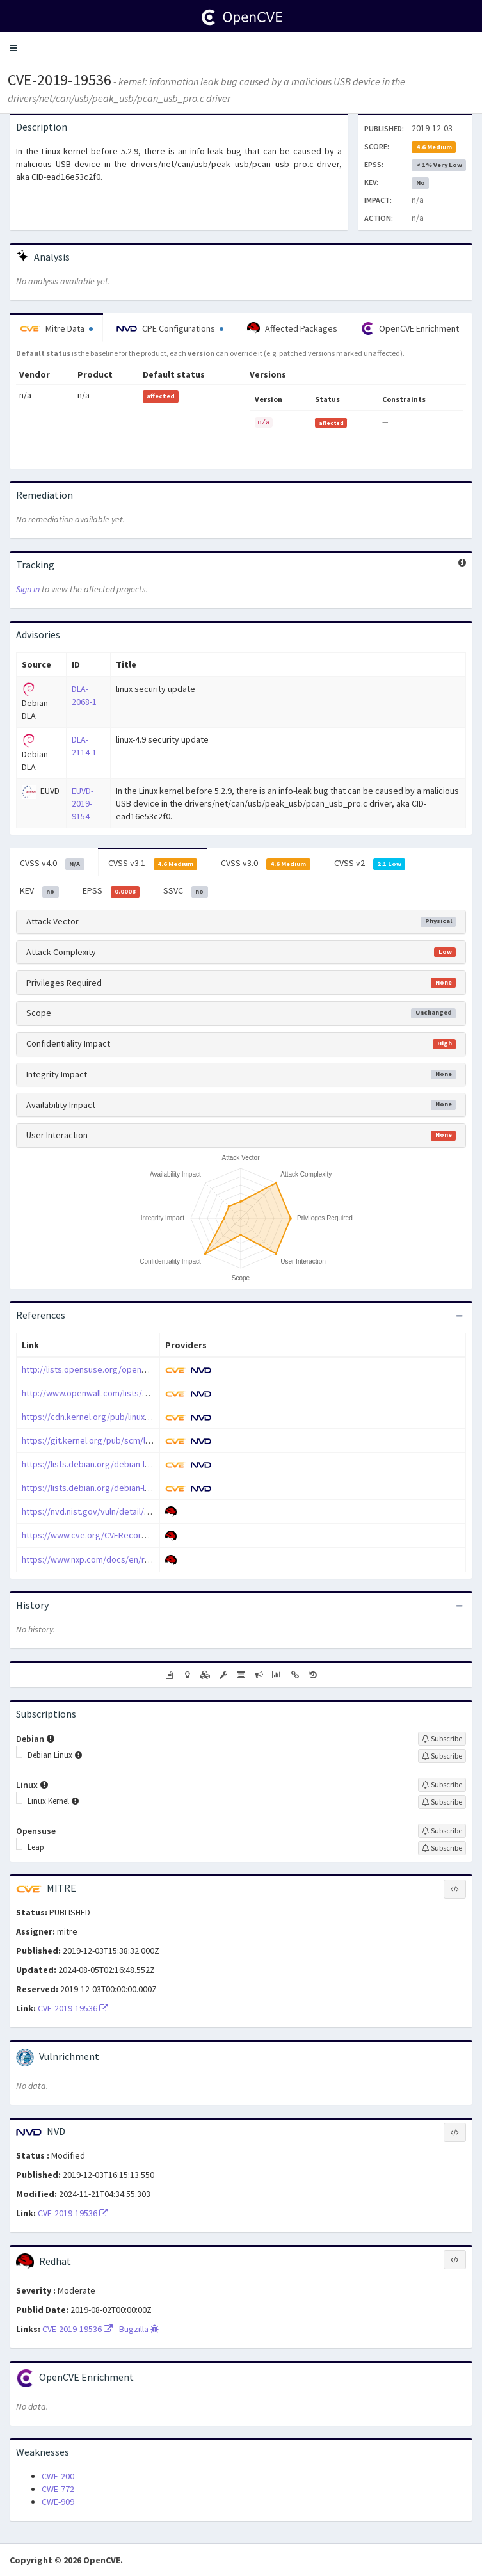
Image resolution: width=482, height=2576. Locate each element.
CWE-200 (58, 2476)
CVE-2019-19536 (59, 80)
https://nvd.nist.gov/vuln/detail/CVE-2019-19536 (113, 1511)
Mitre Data (56, 328)
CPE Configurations (169, 328)
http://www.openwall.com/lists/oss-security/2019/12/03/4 (132, 1393)
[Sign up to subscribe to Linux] (442, 1785)
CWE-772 (58, 2489)
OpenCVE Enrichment (410, 328)
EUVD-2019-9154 (82, 803)
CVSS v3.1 (153, 863)
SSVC (185, 891)
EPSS (111, 891)
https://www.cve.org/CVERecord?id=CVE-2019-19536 (121, 1535)
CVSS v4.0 (52, 863)
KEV (39, 891)
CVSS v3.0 (265, 863)
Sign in (28, 589)
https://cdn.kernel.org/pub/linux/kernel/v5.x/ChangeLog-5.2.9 (139, 1416)
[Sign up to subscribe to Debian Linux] (442, 1756)
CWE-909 (58, 2502)
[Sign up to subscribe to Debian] (442, 1739)
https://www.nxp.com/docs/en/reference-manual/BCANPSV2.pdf (145, 1559)
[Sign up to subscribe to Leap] (442, 1848)
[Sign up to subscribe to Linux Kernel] (442, 1802)
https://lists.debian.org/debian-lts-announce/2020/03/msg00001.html (154, 1487)
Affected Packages (292, 328)
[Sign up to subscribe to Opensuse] (442, 1831)
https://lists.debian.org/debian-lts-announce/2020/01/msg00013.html (154, 1464)
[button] (13, 48)
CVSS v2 (370, 863)
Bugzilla (139, 2329)
